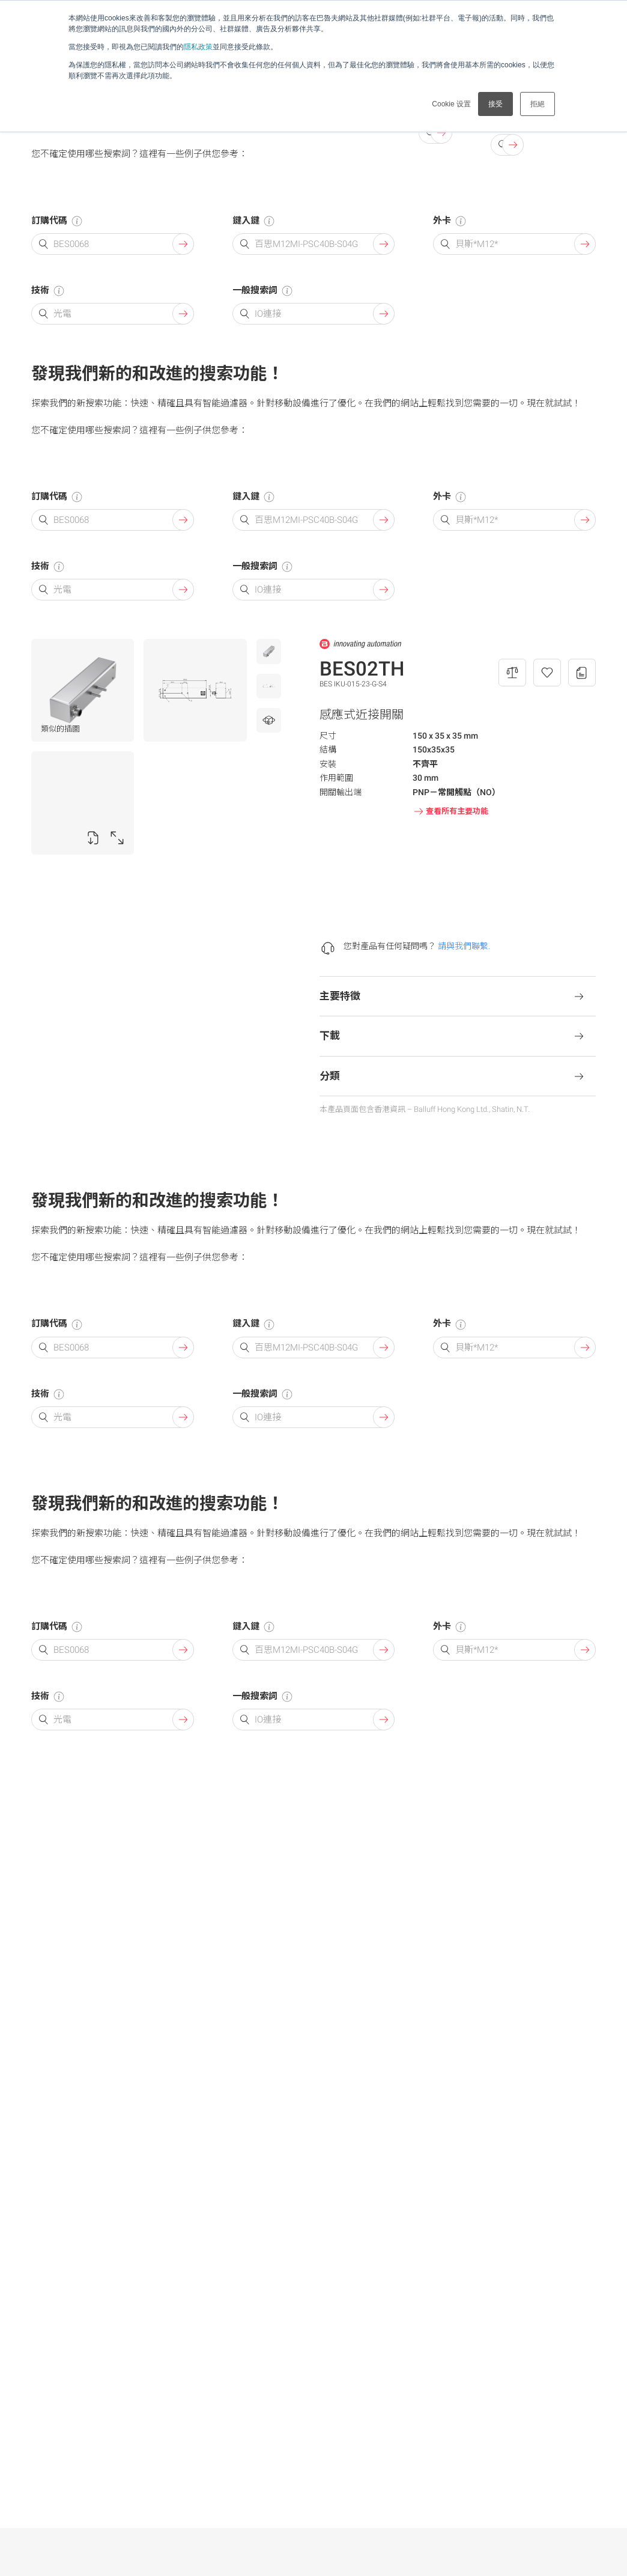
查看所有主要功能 (449, 811)
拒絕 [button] (537, 104)
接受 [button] (495, 104)
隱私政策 (198, 47)
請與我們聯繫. (464, 946)
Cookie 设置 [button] (451, 104)
